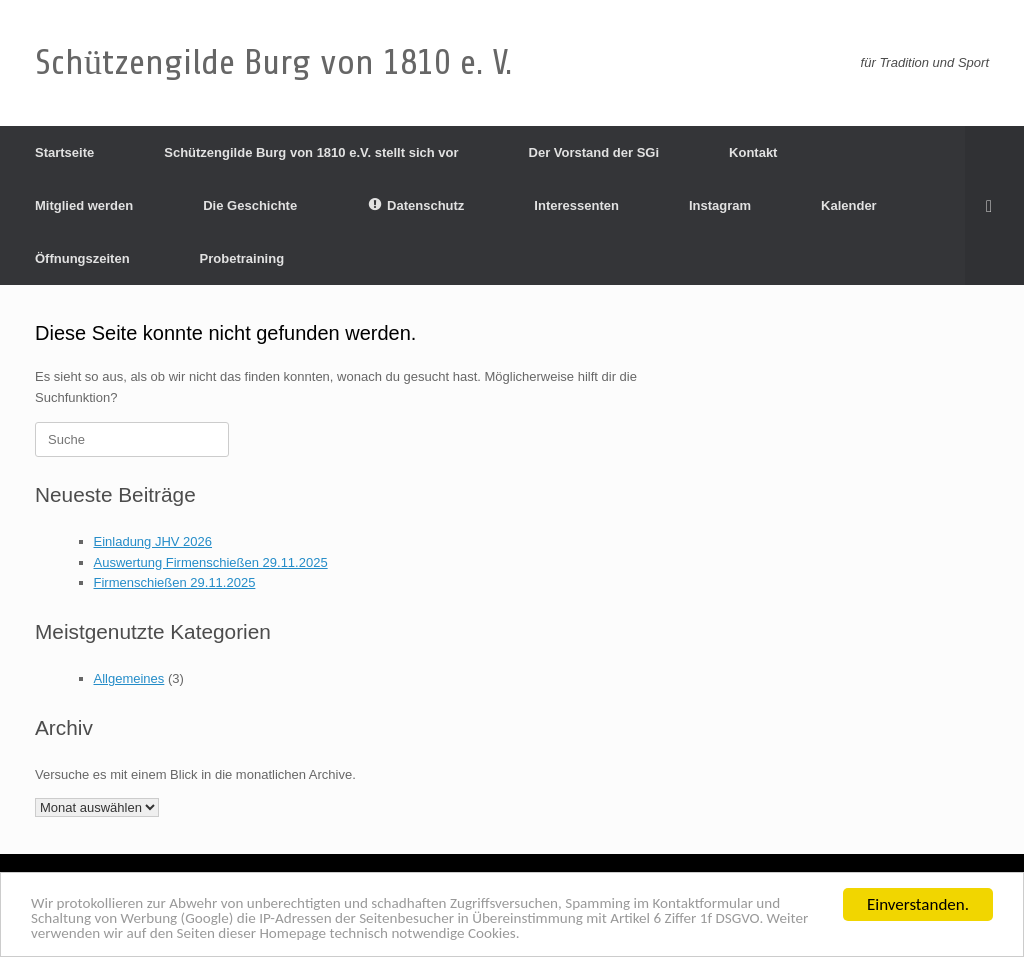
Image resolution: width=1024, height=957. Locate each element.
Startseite (64, 152)
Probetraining (242, 258)
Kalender (849, 205)
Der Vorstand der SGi (594, 152)
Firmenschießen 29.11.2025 (175, 582)
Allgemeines (129, 678)
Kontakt (753, 152)
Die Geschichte (250, 205)
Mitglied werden (84, 205)
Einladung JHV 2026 (153, 541)
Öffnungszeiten (82, 258)
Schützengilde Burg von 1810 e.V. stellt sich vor (311, 152)
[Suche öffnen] (994, 205)
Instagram (720, 205)
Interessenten (576, 205)
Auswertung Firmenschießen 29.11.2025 (211, 562)
